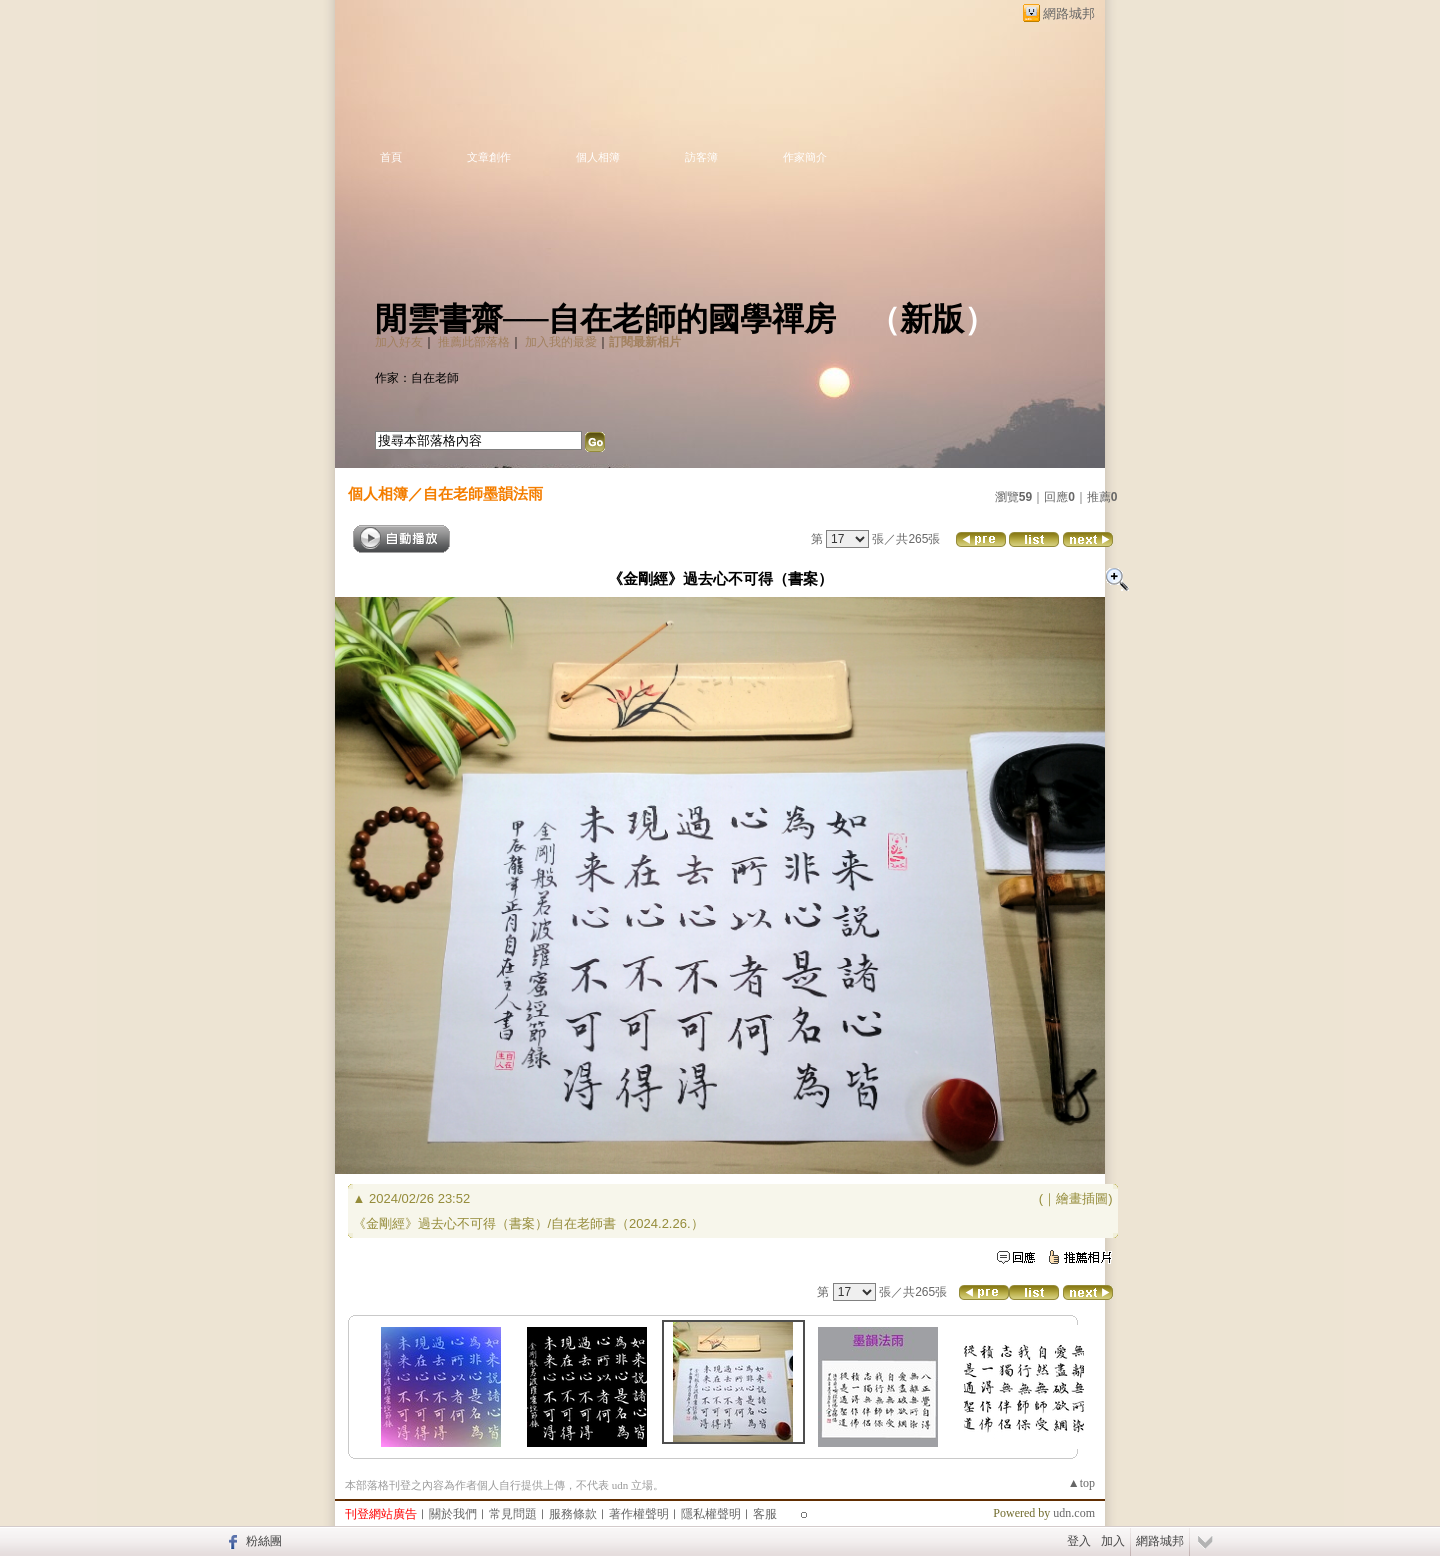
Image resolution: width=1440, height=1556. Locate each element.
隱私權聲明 (711, 1514)
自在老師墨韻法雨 (483, 493)
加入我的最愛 (561, 342)
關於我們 (453, 1514)
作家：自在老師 (417, 378)
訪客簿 (701, 157)
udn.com (1074, 1513)
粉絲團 (264, 1541)
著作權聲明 (639, 1514)
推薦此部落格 (474, 342)
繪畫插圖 (1082, 1198)
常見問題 (513, 1514)
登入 (1079, 1541)
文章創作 (489, 157)
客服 (765, 1514)
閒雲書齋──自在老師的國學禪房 (605, 319)
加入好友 (399, 342)
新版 (932, 319)
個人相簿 (598, 157)
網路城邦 (1069, 13)
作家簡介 (805, 157)
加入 (1113, 1541)
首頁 (391, 157)
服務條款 (573, 1514)
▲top (1081, 1483)
